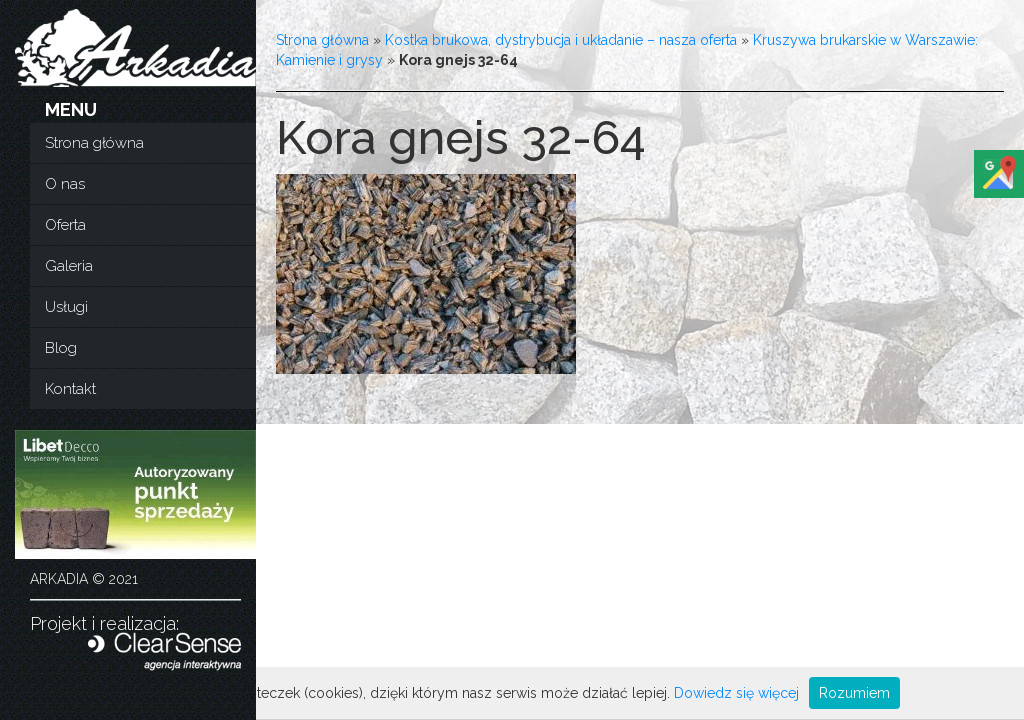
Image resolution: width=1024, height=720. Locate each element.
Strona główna (94, 143)
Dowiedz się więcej (736, 693)
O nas (65, 184)
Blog (61, 348)
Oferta (65, 225)
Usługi (66, 307)
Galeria (69, 266)
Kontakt (70, 389)
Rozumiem (854, 693)
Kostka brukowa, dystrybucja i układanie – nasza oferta (561, 40)
